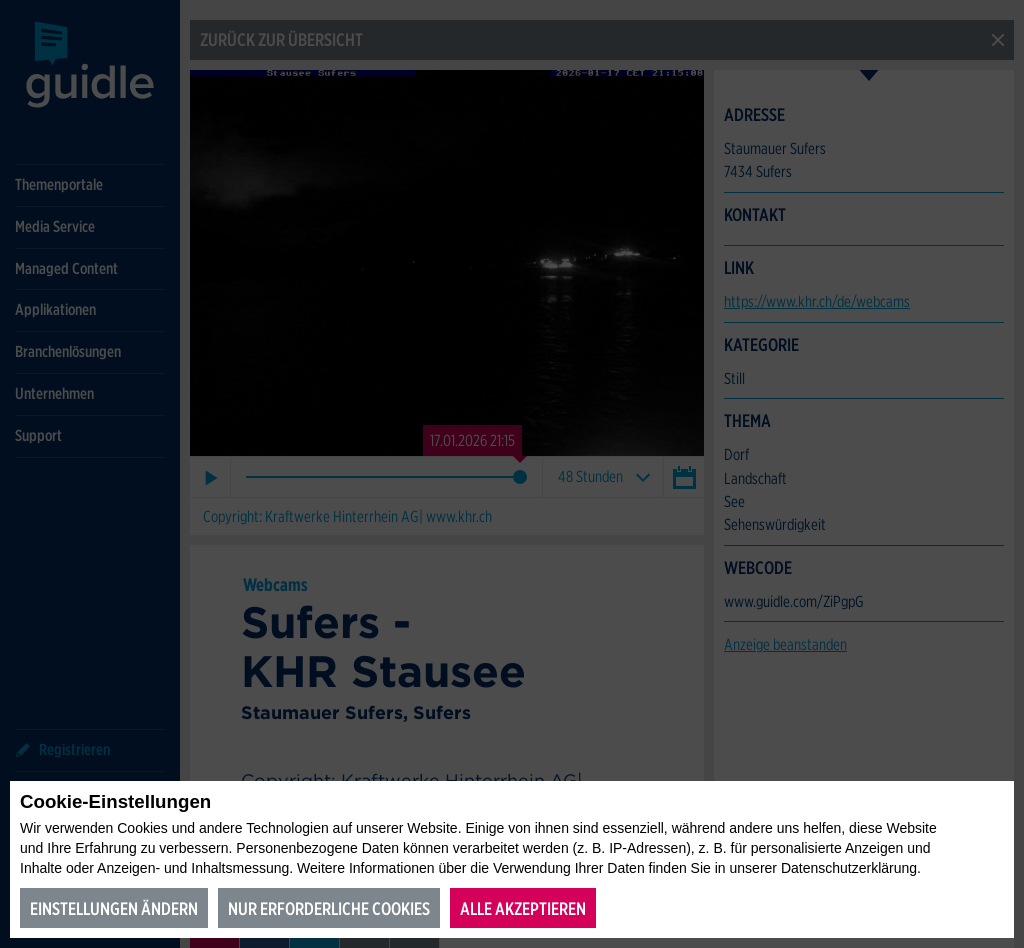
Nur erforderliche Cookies (329, 908)
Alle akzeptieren (523, 908)
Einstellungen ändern (114, 908)
